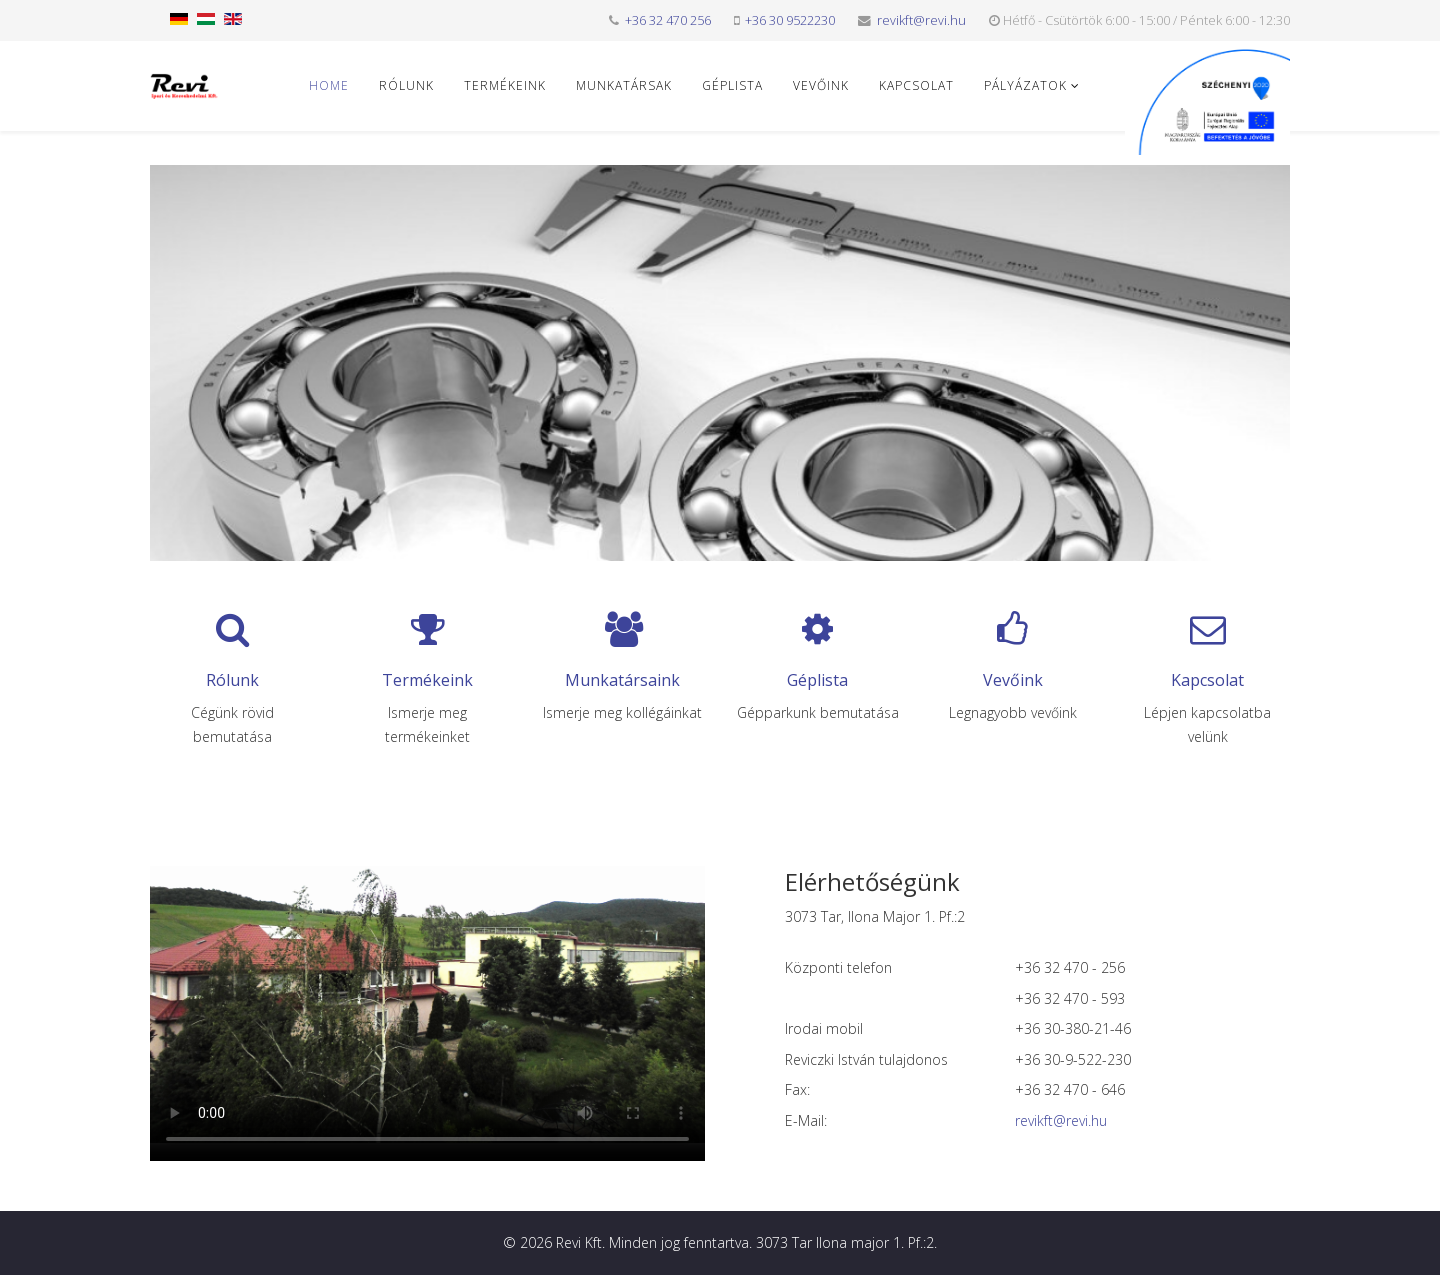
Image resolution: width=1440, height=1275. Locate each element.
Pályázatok (1025, 85)
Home (329, 85)
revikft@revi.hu (921, 20)
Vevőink (821, 85)
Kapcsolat (916, 85)
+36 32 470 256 (668, 20)
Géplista (732, 85)
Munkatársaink (622, 680)
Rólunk (406, 85)
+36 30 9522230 (790, 20)
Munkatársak (624, 85)
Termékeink (505, 85)
